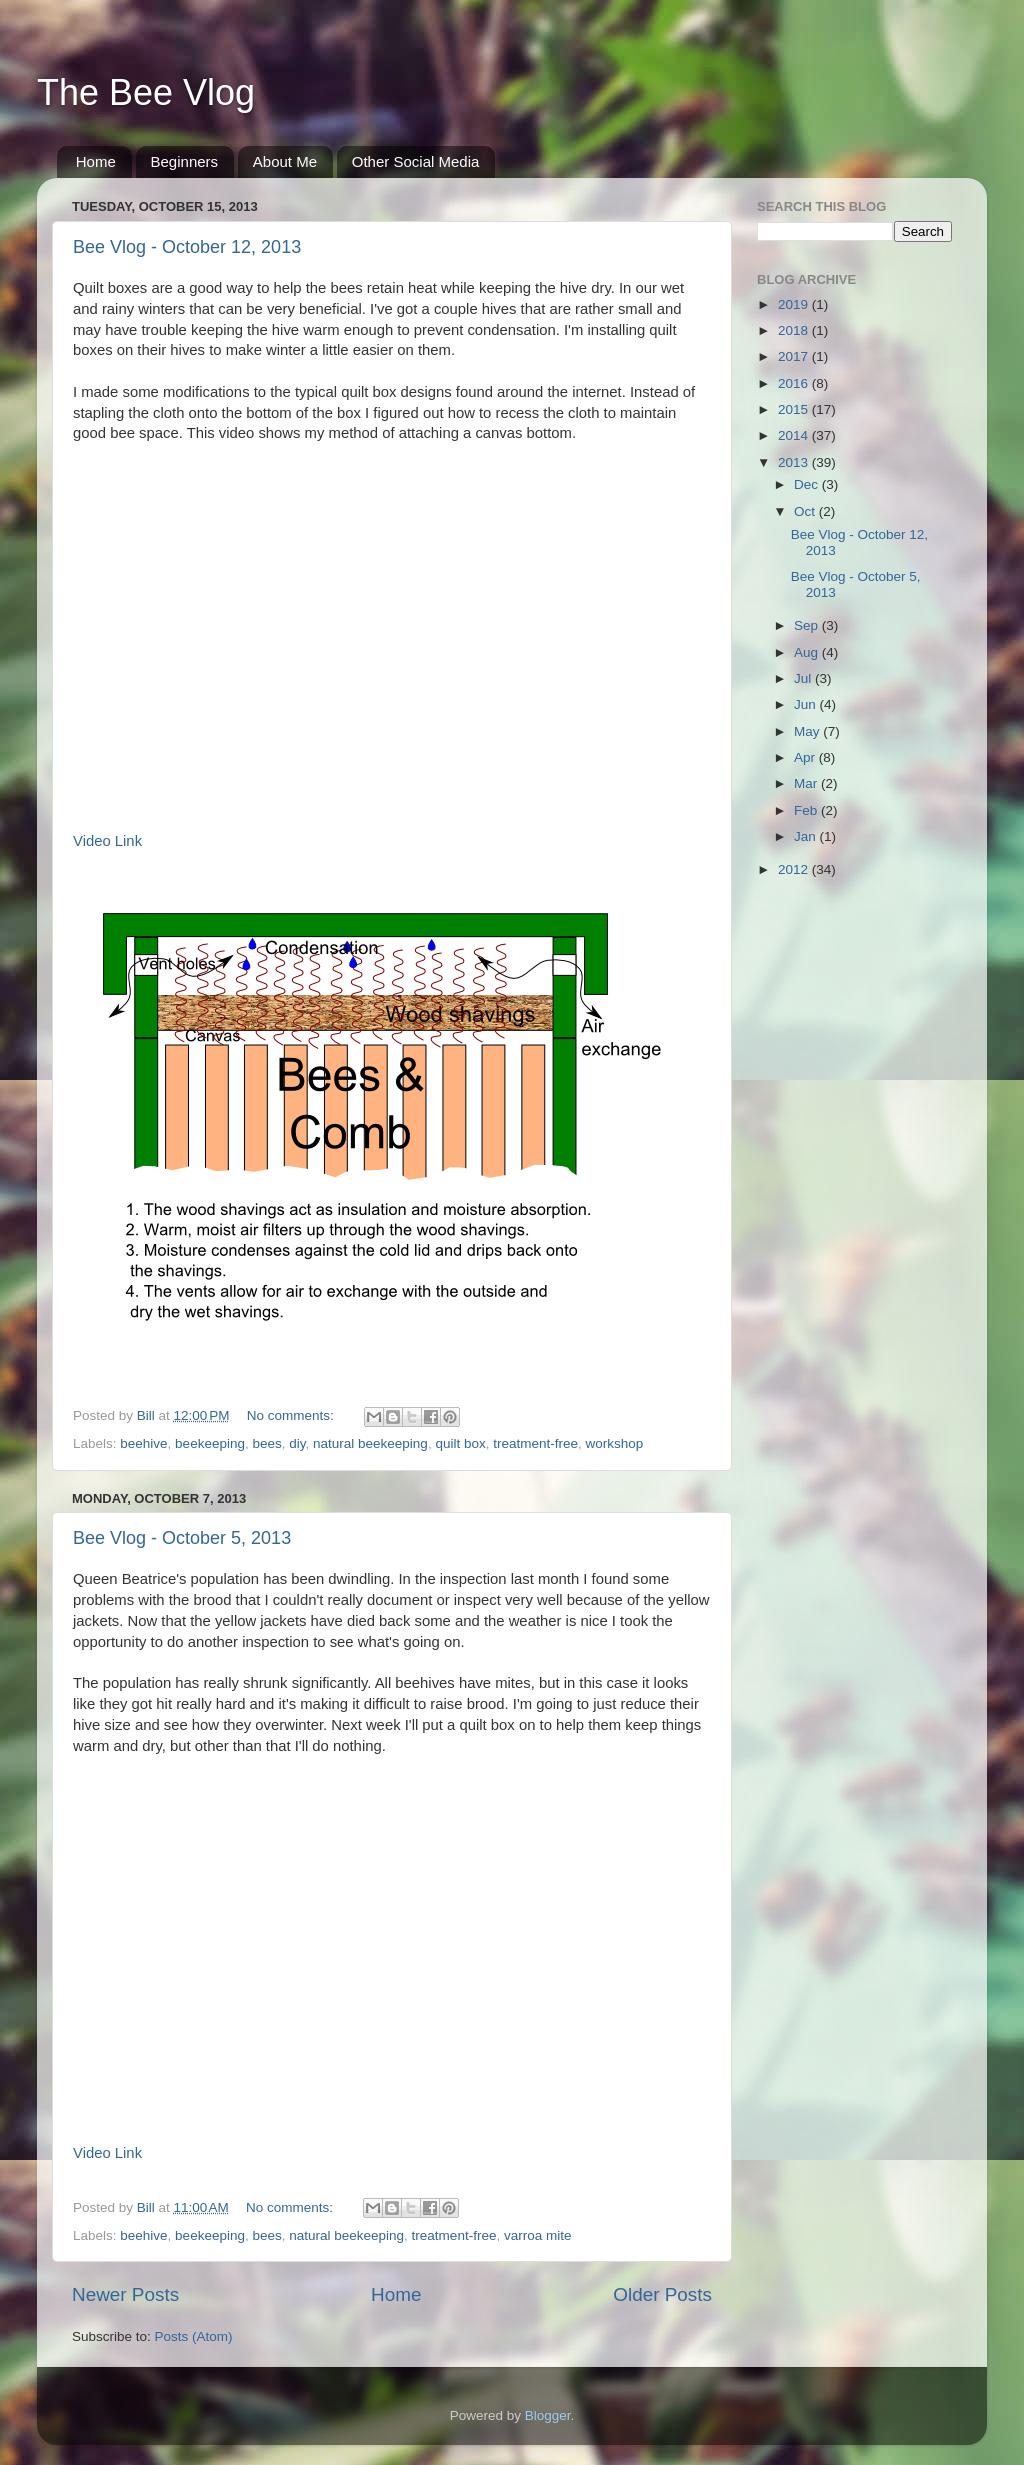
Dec (808, 484)
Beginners (185, 161)
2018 (795, 330)
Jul (804, 678)
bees (266, 1443)
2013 (795, 462)
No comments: (292, 1415)
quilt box (460, 1443)
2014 (795, 435)
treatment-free (535, 1443)
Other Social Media (416, 161)
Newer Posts (125, 2294)
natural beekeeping (370, 1443)
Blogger (548, 2415)
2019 (795, 304)
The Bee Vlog (146, 92)
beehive (143, 1443)
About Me (285, 161)
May (808, 731)
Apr (806, 757)
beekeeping (210, 1443)
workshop (615, 1443)
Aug (808, 652)
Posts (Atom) (194, 2336)
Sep (808, 625)
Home (96, 161)
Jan (807, 836)
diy (297, 1443)
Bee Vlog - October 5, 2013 (182, 1538)
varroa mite (538, 2235)
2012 (795, 869)
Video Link (107, 841)
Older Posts (662, 2294)
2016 (795, 383)
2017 (795, 356)
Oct (806, 511)
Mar (807, 783)
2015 (795, 409)
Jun (807, 704)
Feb (807, 810)
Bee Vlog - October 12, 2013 (187, 247)
